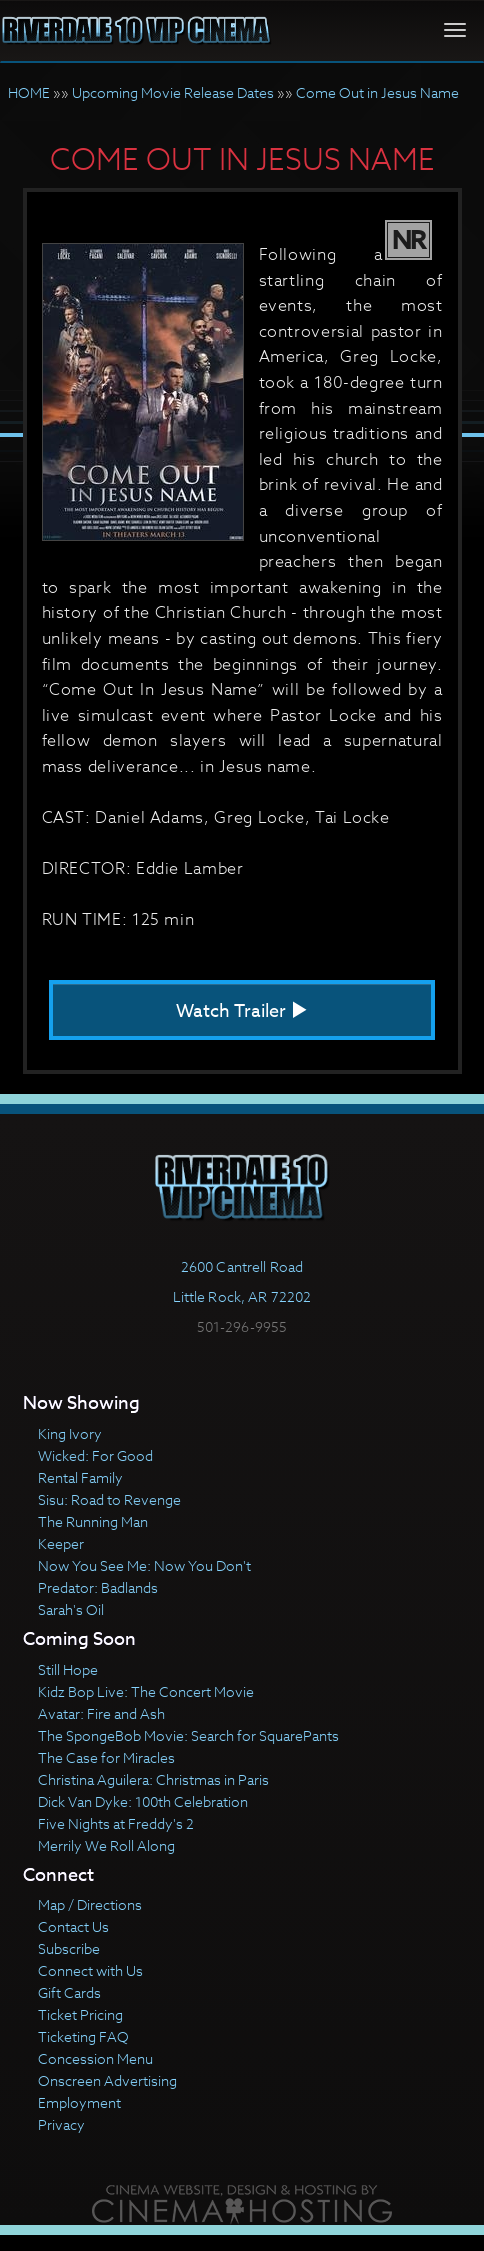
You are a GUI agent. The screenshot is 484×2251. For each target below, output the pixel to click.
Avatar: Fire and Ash (101, 1713)
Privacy (61, 2124)
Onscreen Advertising (107, 2080)
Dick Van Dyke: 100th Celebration (143, 1801)
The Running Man (93, 1521)
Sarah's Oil (71, 1609)
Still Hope (68, 1669)
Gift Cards (69, 1992)
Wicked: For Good (95, 1455)
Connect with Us (90, 1970)
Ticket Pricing (80, 2014)
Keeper (61, 1543)
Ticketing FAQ (83, 2036)
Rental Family (80, 1477)
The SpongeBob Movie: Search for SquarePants (188, 1735)
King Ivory (70, 1433)
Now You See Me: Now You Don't (144, 1565)
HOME (29, 92)
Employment (79, 2102)
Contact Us (73, 1926)
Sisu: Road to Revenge (109, 1499)
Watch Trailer (242, 1011)
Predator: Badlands (98, 1587)
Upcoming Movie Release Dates (173, 92)
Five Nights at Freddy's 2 (116, 1823)
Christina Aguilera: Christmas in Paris (153, 1779)
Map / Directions (90, 1904)
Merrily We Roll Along (106, 1845)
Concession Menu (95, 2058)
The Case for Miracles (106, 1757)
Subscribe (69, 1948)
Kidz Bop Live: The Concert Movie (146, 1691)
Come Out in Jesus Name (377, 92)
